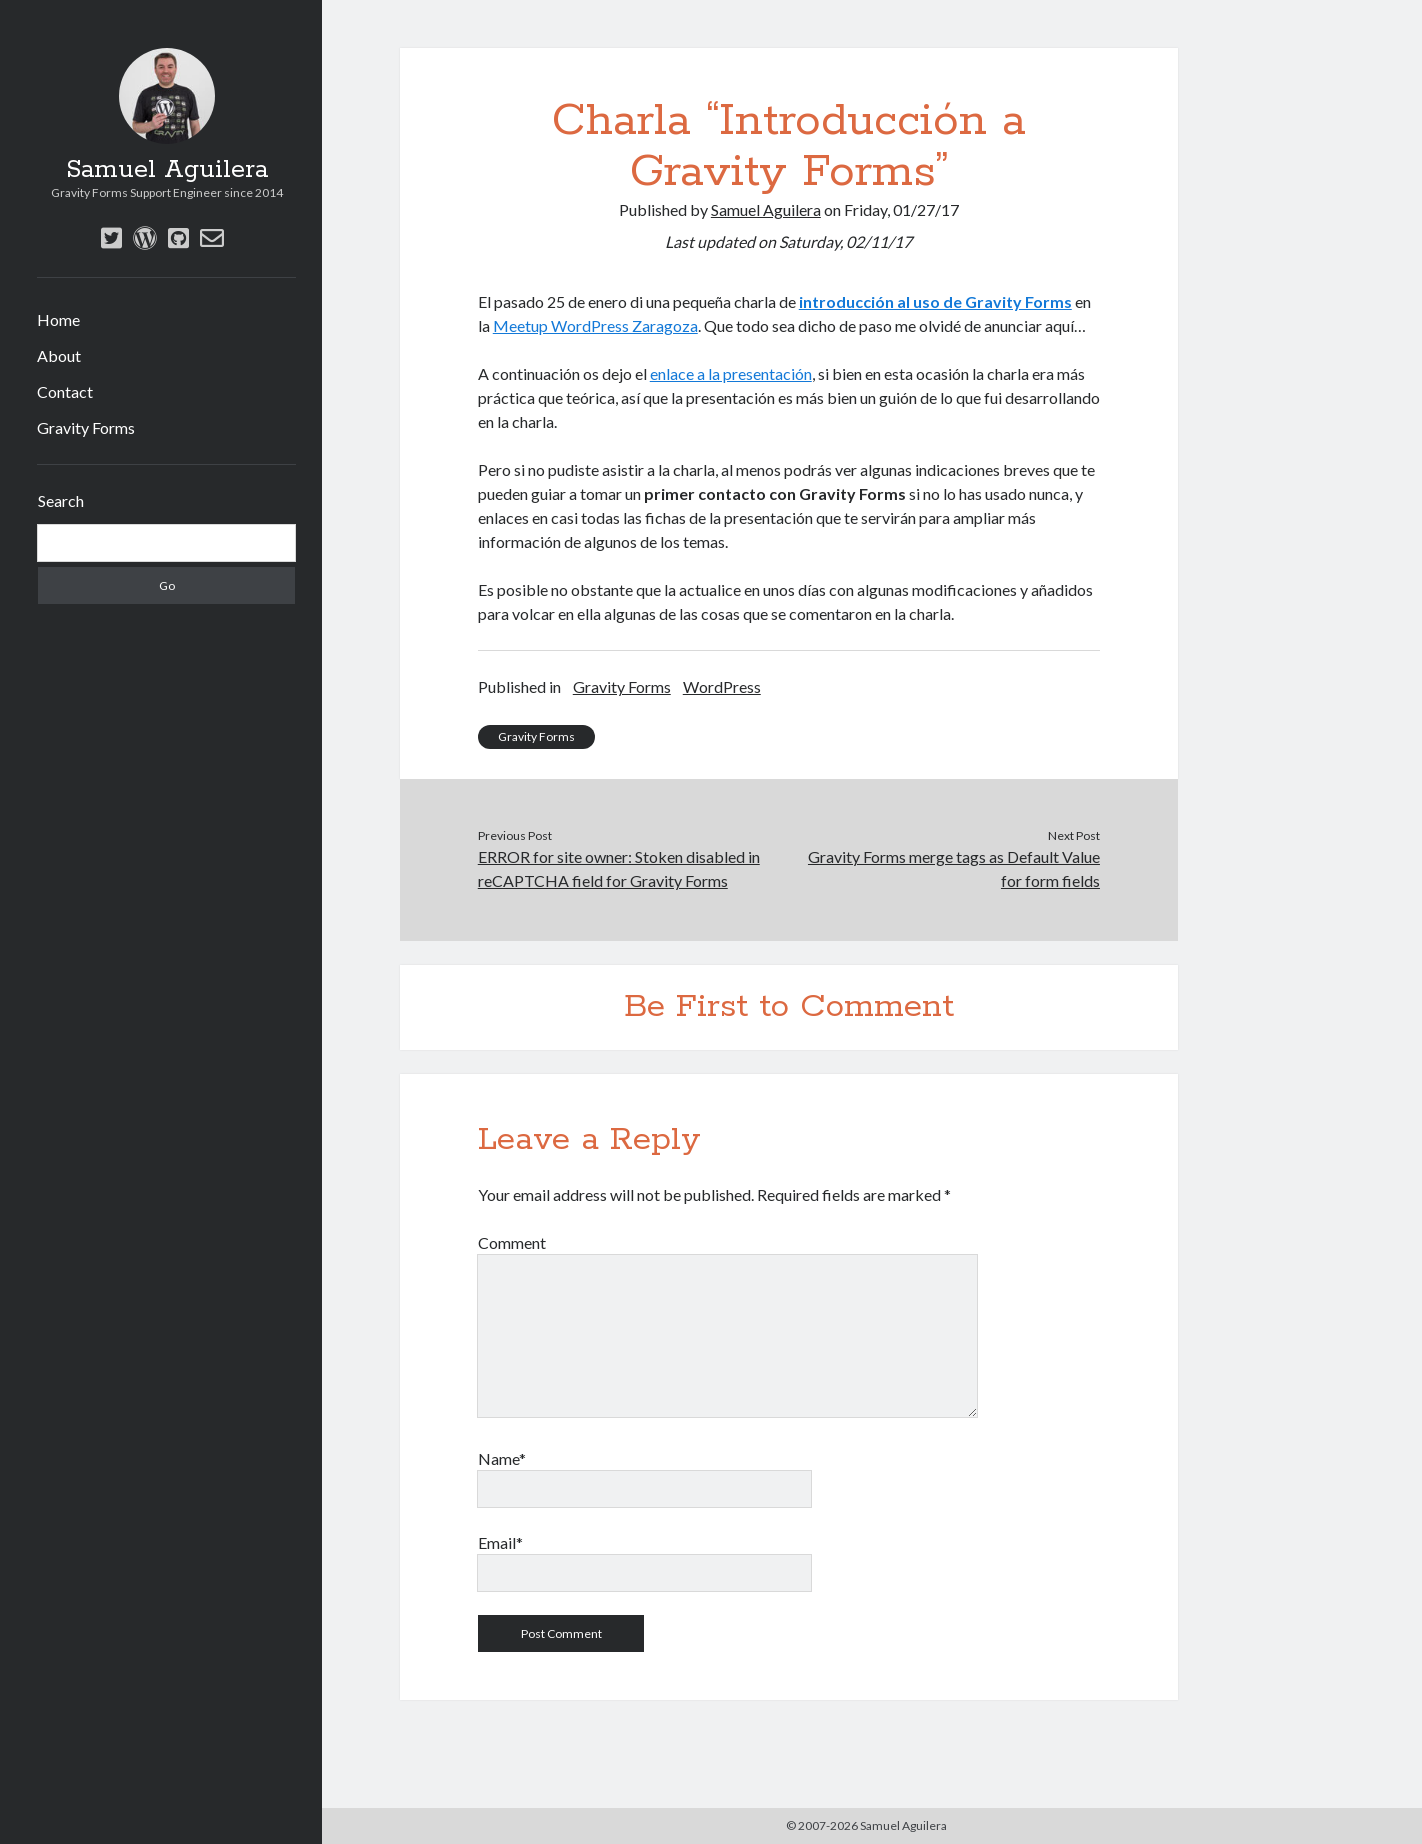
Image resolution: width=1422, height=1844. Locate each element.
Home (58, 319)
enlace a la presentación (731, 373)
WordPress (722, 686)
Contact (65, 391)
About (59, 355)
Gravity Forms (86, 427)
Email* (500, 1542)
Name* (502, 1458)
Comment (512, 1242)
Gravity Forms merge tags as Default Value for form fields (954, 868)
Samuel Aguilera (167, 170)
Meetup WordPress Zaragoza (595, 325)
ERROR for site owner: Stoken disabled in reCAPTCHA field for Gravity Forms (619, 868)
